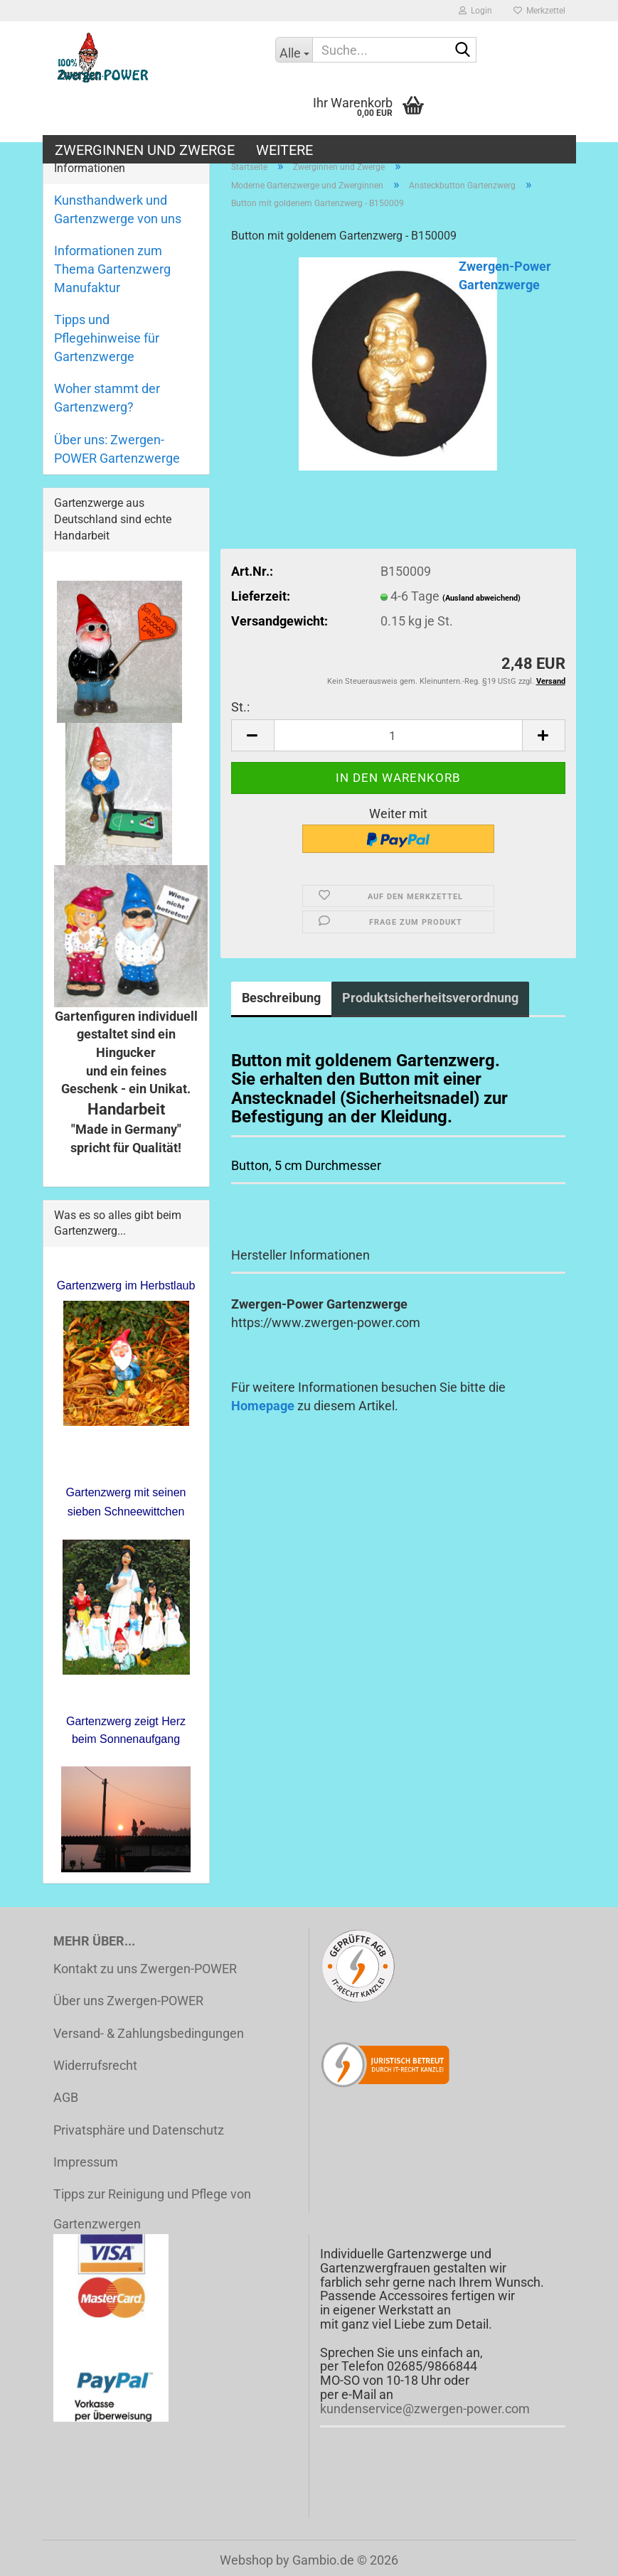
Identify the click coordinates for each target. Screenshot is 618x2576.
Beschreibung (281, 997)
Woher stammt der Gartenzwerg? (107, 397)
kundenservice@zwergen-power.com (425, 2408)
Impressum (85, 2161)
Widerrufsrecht (95, 2065)
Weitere (284, 150)
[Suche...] (293, 50)
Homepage (262, 1405)
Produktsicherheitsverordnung (430, 997)
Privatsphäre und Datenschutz (138, 2129)
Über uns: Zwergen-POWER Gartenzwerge (117, 449)
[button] (252, 735)
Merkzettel (539, 11)
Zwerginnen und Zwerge (145, 150)
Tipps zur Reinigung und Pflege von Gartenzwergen (152, 2208)
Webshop (246, 2560)
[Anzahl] (398, 735)
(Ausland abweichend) (481, 598)
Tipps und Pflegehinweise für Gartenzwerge (106, 337)
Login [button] (475, 11)
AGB (65, 2097)
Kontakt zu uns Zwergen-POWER (145, 1968)
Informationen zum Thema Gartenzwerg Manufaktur (112, 268)
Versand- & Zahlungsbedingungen (148, 2033)
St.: (240, 706)
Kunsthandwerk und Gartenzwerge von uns (117, 209)
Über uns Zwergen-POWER (128, 2000)
